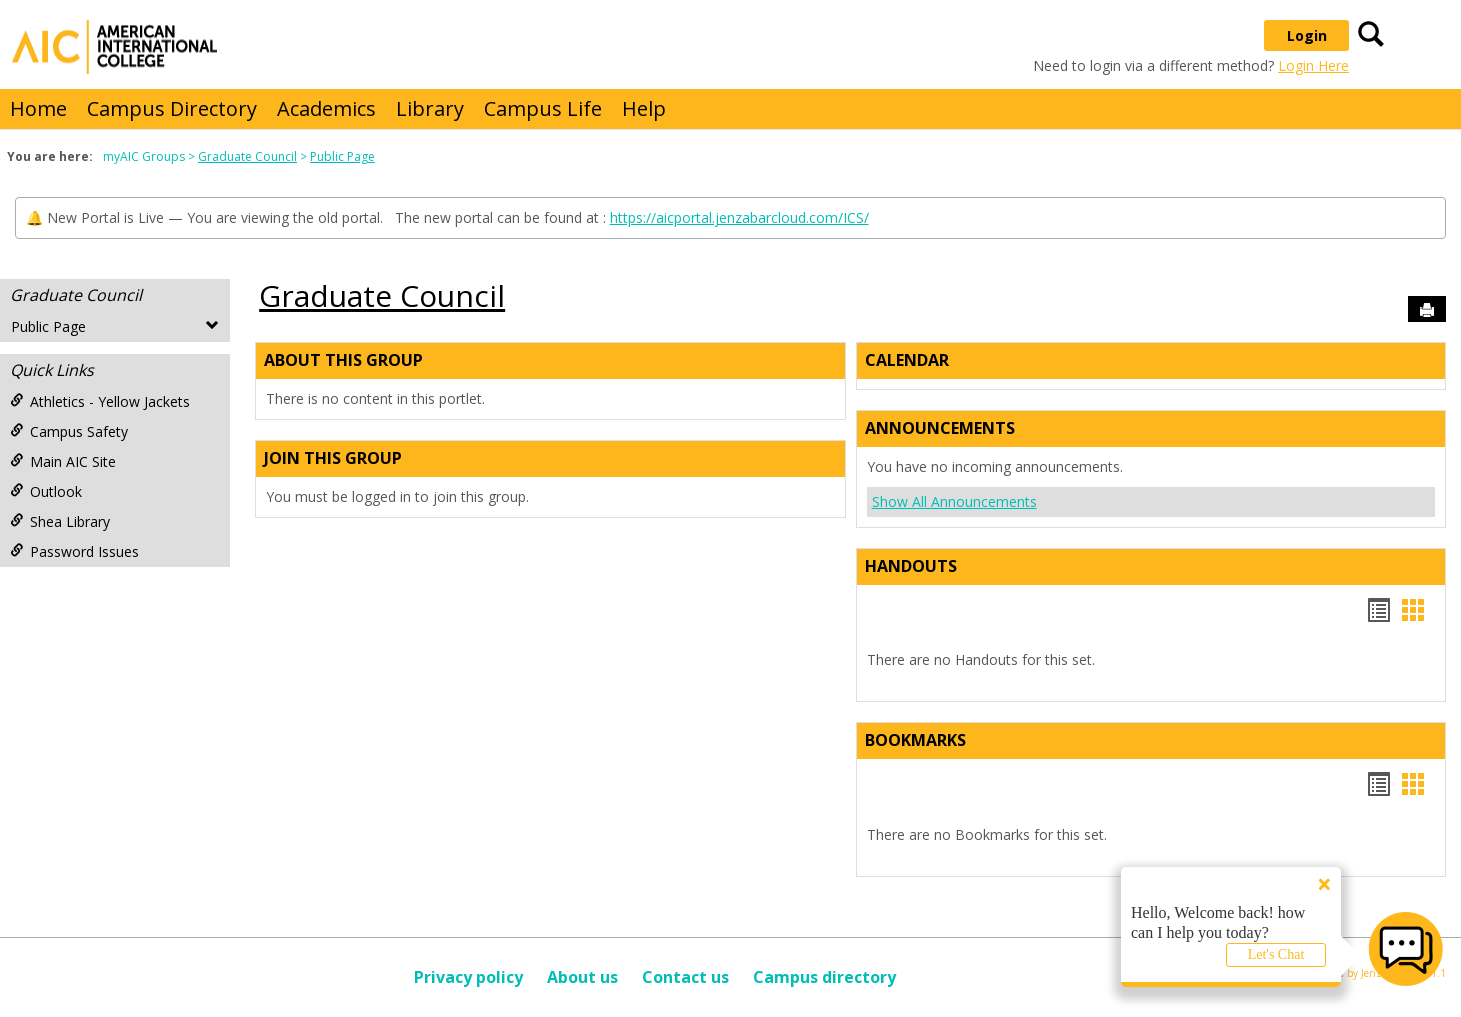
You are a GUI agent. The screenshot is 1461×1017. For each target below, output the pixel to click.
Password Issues (74, 551)
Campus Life (543, 108)
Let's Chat (1276, 954)
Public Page (342, 156)
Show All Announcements (954, 501)
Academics (326, 108)
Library (430, 108)
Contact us (685, 977)
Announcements (940, 428)
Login (1307, 35)
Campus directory (824, 977)
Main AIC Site (63, 461)
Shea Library (60, 521)
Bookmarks (915, 740)
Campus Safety (69, 431)
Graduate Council (247, 156)
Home (38, 108)
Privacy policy (468, 977)
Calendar (907, 360)
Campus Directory (172, 108)
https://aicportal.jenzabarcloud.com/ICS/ (739, 217)
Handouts (911, 566)
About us (582, 977)
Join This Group (333, 458)
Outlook (46, 491)
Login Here (1313, 65)
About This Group (343, 360)
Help (644, 108)
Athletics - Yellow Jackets (100, 401)
